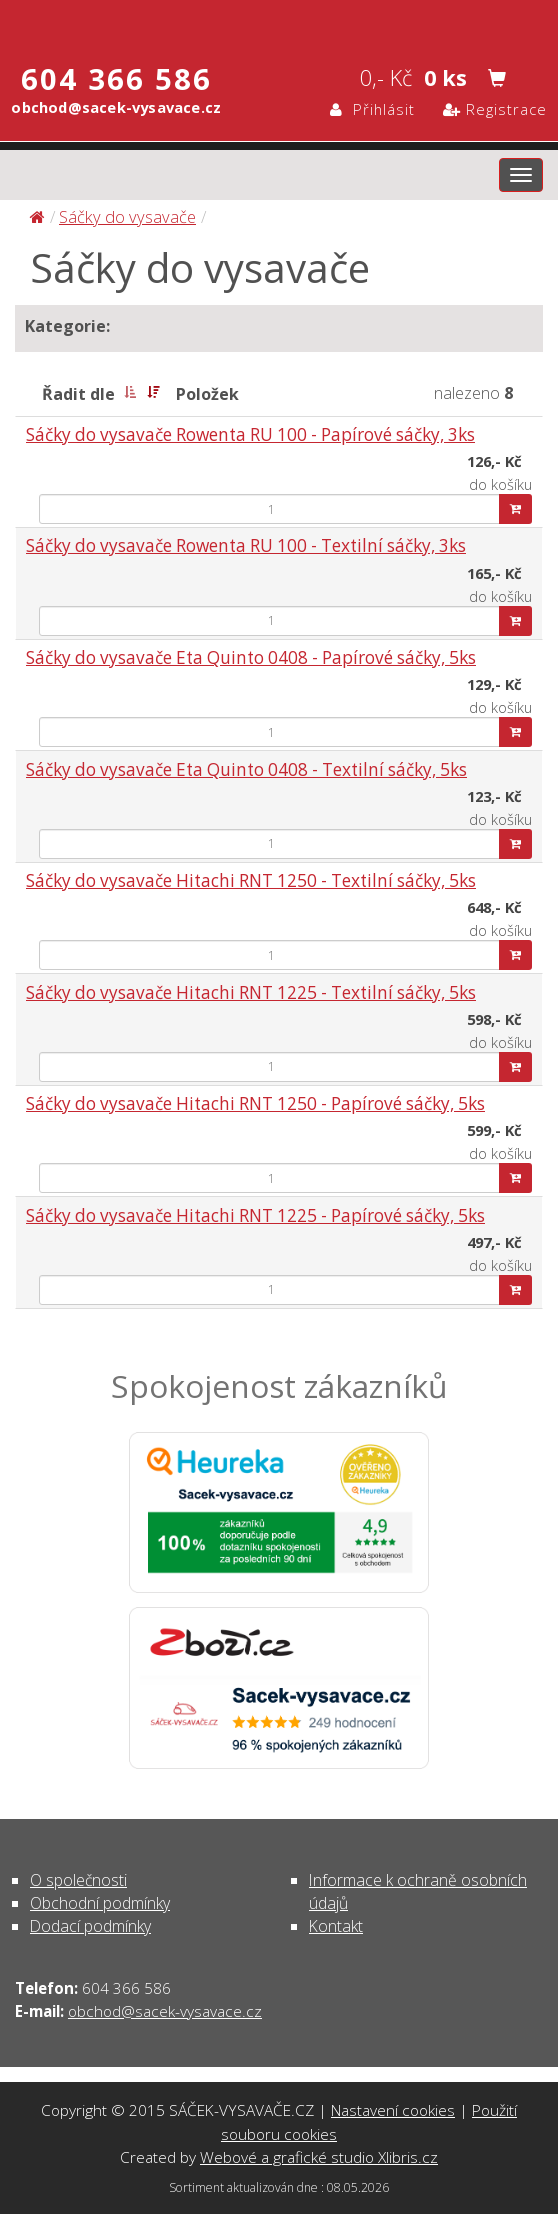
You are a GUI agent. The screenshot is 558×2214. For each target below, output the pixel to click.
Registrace (495, 109)
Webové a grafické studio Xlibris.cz (319, 2157)
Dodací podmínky (90, 1926)
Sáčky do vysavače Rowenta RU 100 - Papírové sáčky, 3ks (250, 434)
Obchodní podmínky (100, 1903)
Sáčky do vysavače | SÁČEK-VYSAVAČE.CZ (279, 23)
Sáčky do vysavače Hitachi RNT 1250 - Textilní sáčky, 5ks (251, 880)
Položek (207, 394)
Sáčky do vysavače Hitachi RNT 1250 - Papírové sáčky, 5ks (255, 1103)
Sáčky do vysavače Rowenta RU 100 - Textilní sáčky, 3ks (246, 545)
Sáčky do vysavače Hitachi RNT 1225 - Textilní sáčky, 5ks (251, 992)
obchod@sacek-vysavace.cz (165, 2011)
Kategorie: (67, 326)
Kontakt (336, 1926)
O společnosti (78, 1880)
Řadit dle (78, 394)
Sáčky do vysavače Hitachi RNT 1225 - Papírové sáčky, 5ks (255, 1215)
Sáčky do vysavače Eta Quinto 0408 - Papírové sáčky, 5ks (251, 657)
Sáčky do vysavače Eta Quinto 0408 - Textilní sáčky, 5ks (246, 769)
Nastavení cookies (393, 2110)
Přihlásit (372, 109)
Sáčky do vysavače (127, 216)
